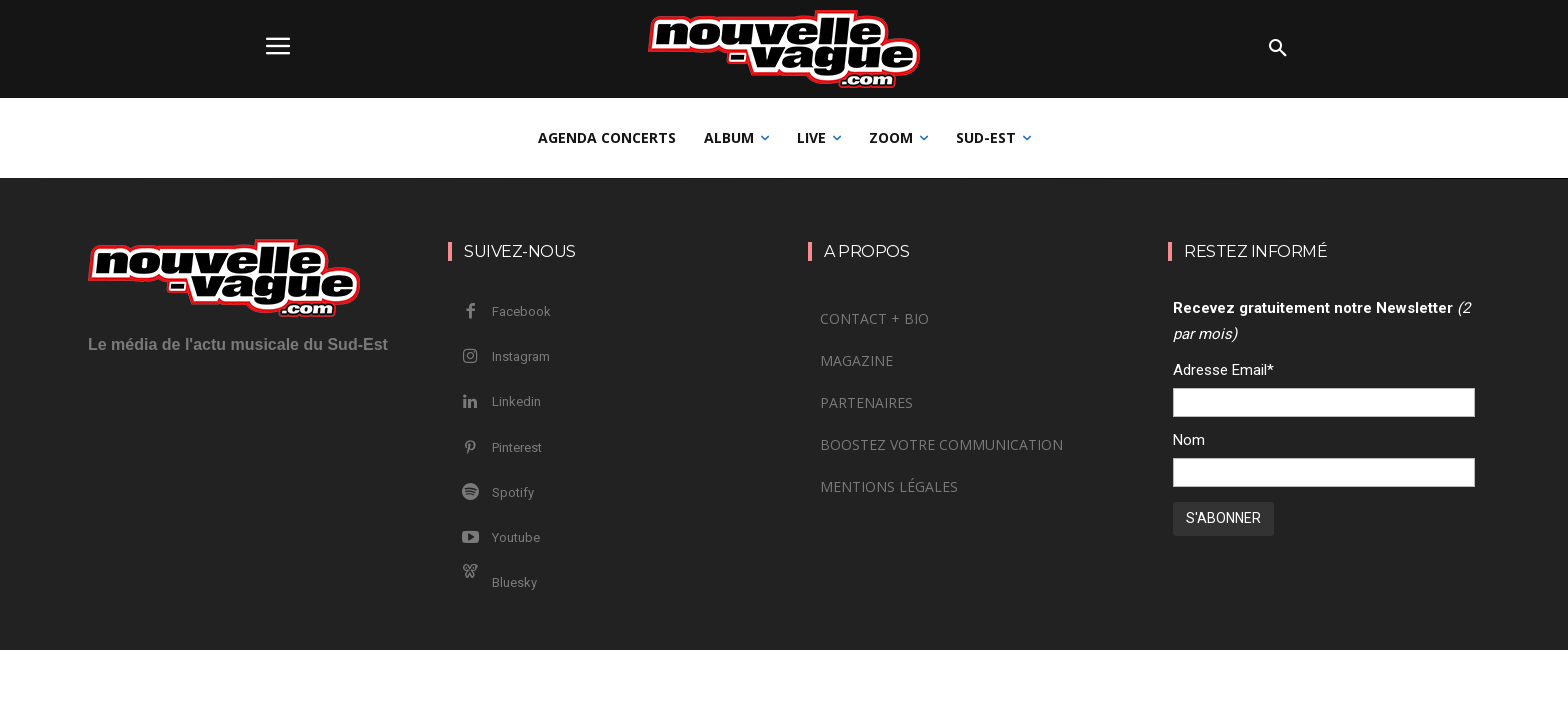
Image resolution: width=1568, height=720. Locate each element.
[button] (1278, 49)
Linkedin (516, 401)
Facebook (521, 311)
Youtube (516, 537)
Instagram (521, 356)
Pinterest (517, 447)
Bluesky (514, 582)
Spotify (513, 492)
